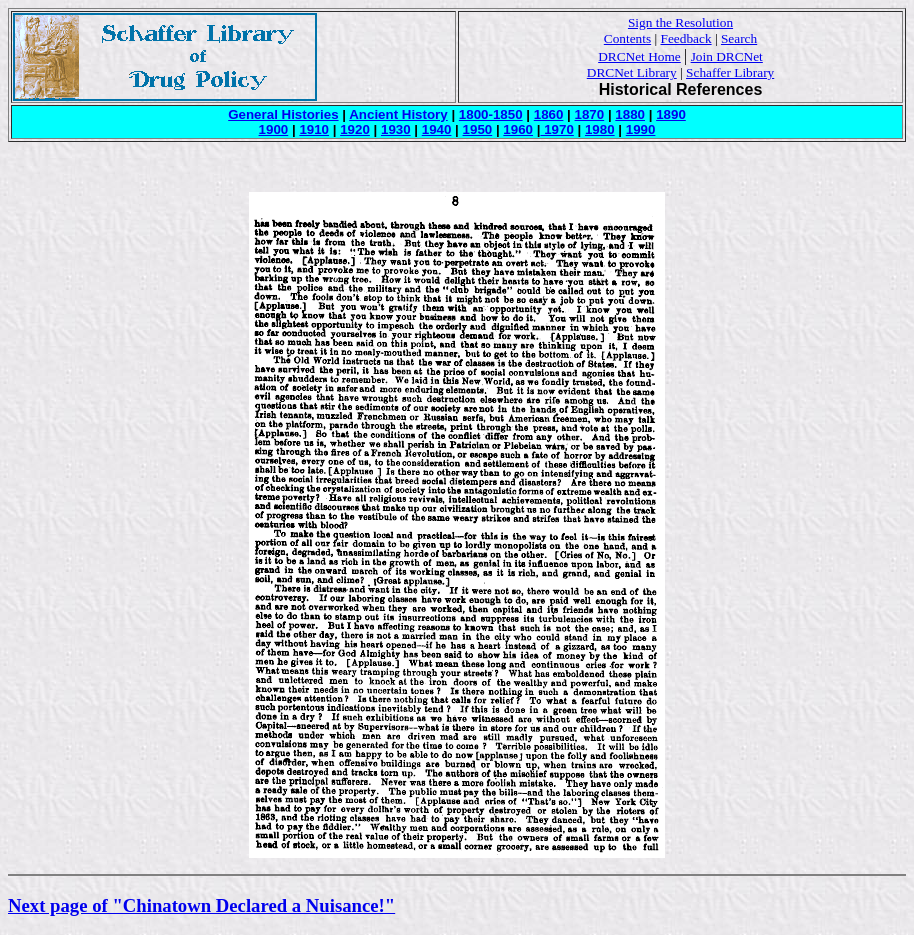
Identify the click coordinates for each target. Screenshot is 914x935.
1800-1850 (491, 114)
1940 (437, 129)
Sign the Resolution (680, 22)
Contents (627, 38)
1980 (600, 129)
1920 (355, 129)
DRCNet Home (639, 56)
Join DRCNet (727, 56)
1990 (641, 129)
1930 (396, 129)
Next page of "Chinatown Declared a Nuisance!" (201, 905)
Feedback (686, 38)
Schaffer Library (730, 72)
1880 (630, 114)
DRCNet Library (632, 72)
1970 (556, 129)
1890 (671, 114)
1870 (590, 114)
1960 (518, 129)
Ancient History (398, 114)
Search (739, 38)
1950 (478, 129)
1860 (549, 114)
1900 (274, 129)
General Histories (283, 114)
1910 (314, 129)
